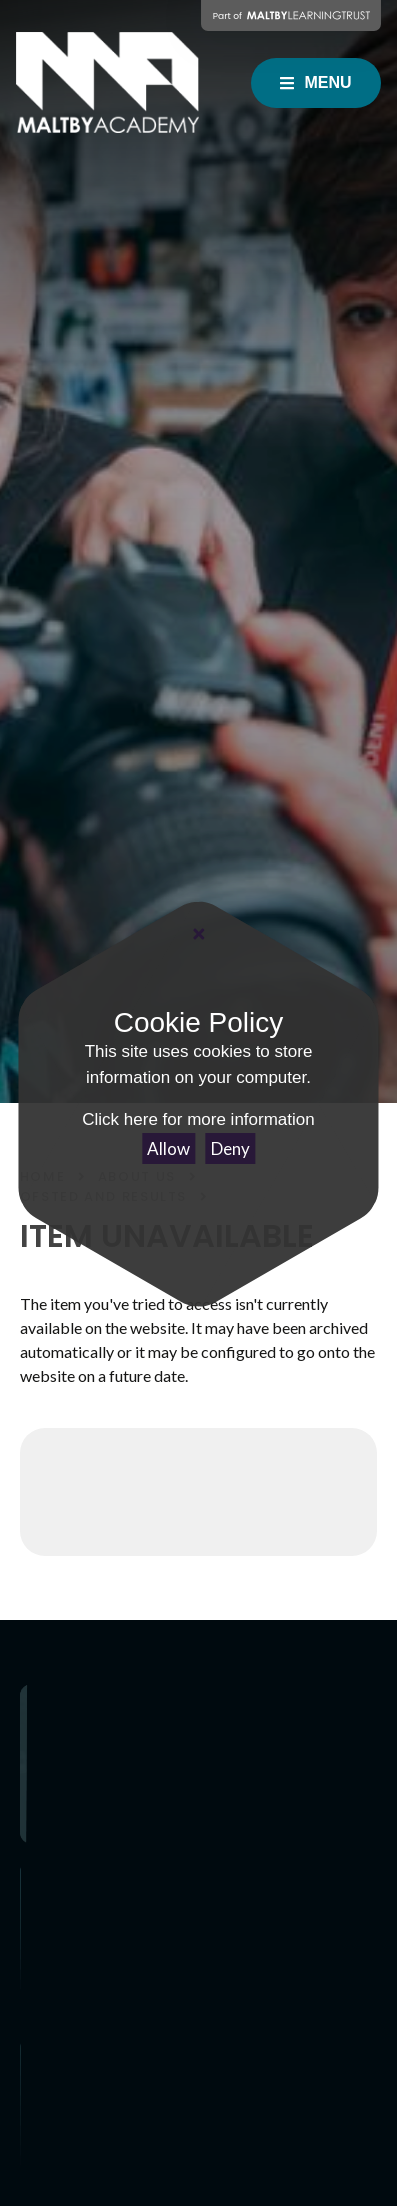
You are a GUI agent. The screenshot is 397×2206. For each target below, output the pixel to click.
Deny (230, 1148)
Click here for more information (198, 1119)
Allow (168, 1148)
